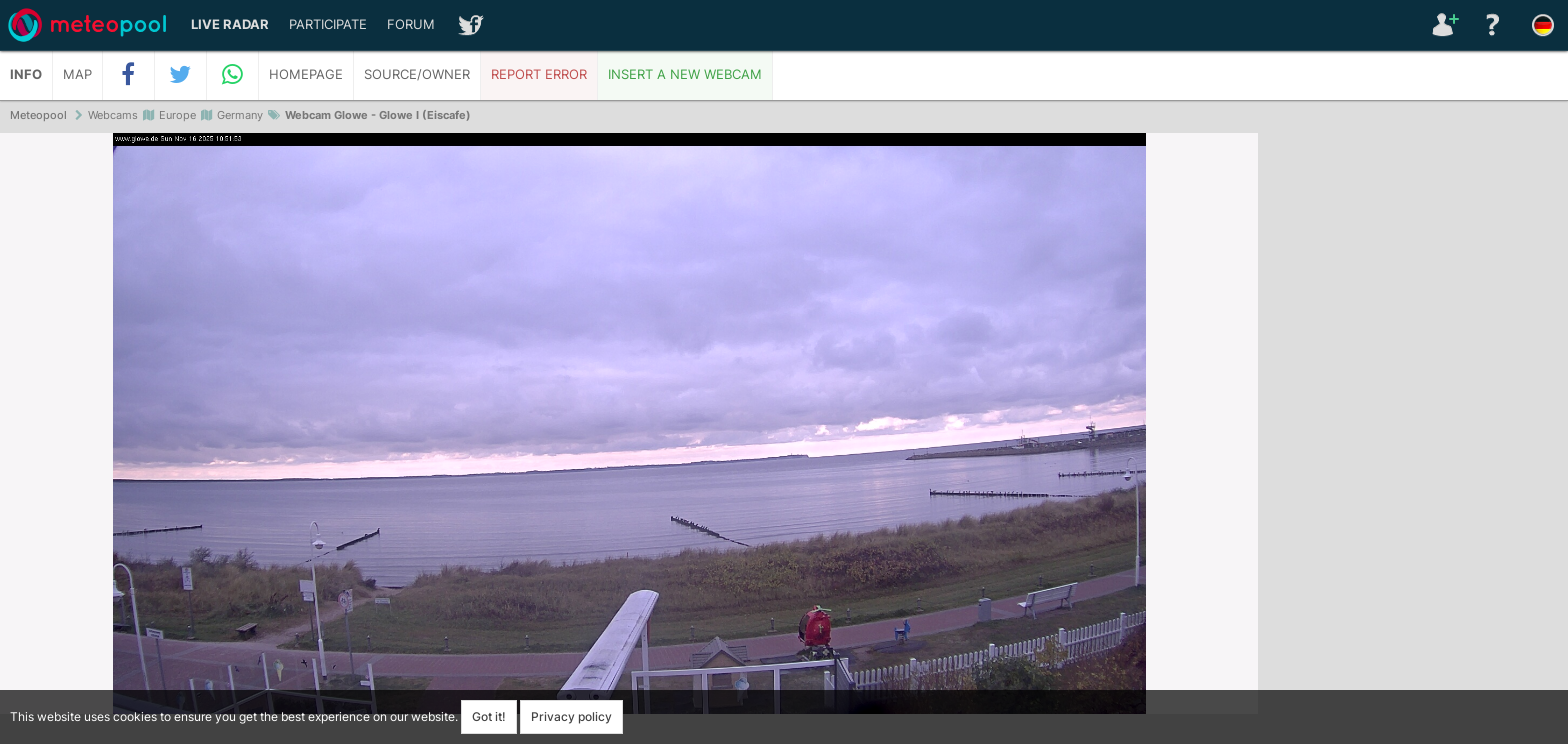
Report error (539, 74)
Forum (411, 24)
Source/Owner (417, 74)
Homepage (306, 74)
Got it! (489, 716)
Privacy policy (571, 716)
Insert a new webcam (685, 74)
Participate (328, 24)
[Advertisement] (1413, 440)
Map (77, 74)
